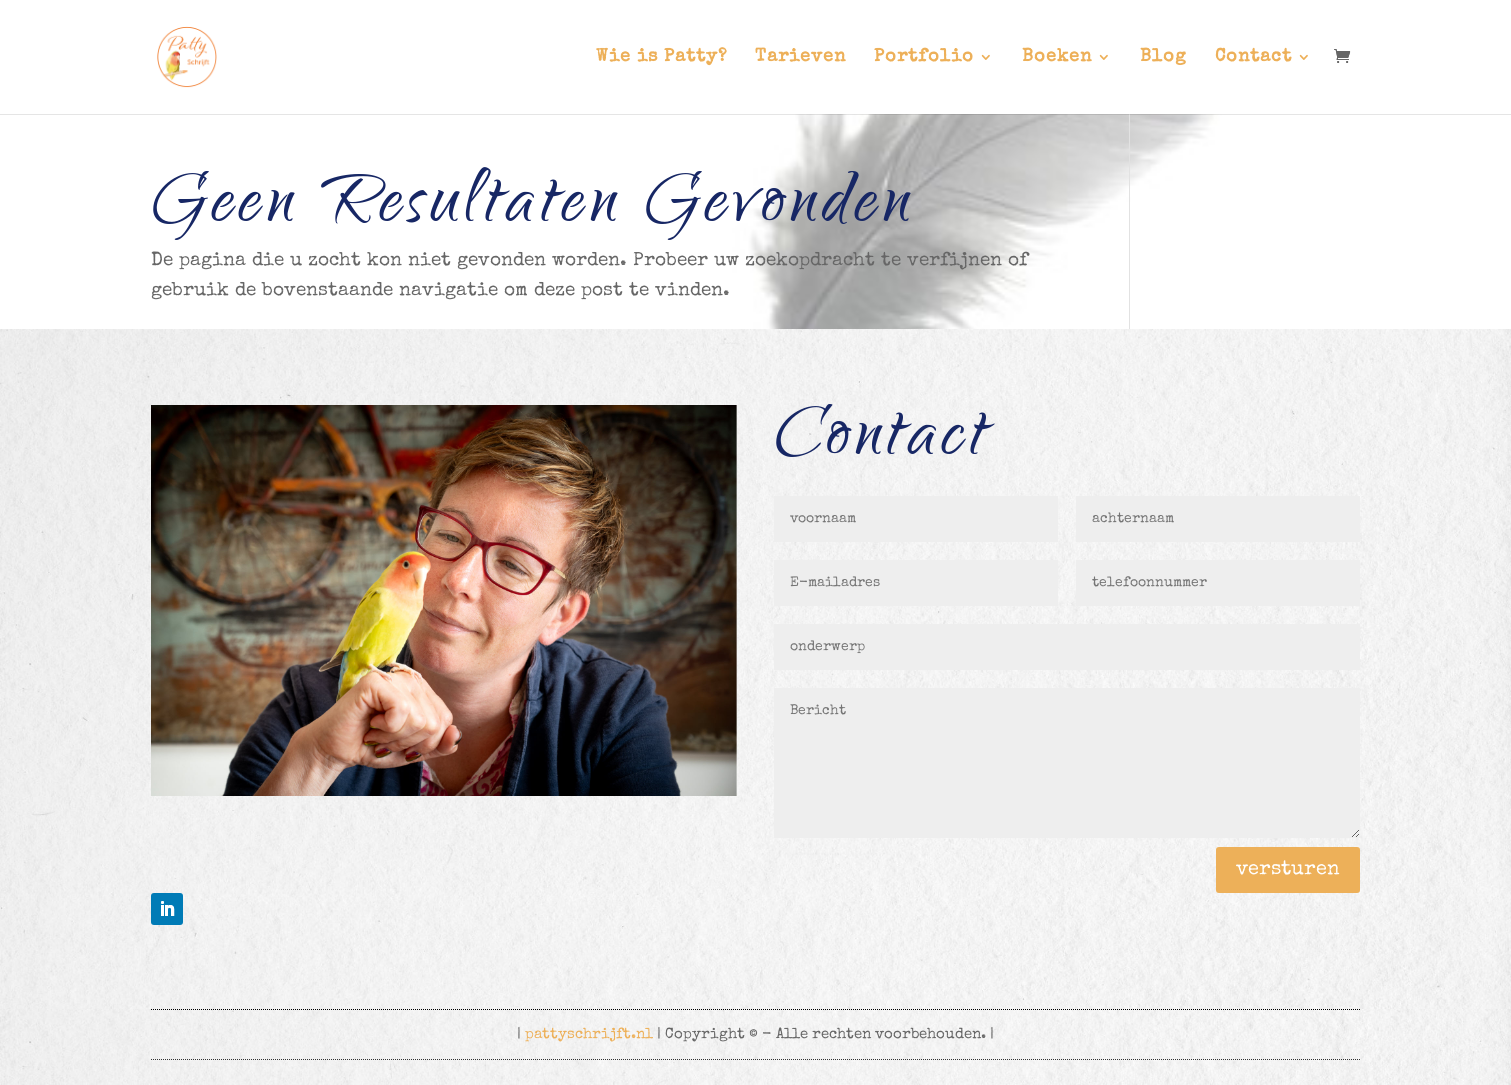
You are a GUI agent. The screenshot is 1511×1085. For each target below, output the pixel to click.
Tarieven (800, 58)
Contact (1253, 58)
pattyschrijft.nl (589, 1034)
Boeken (1057, 58)
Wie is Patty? (661, 58)
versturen (1288, 870)
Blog (1163, 58)
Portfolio (924, 58)
